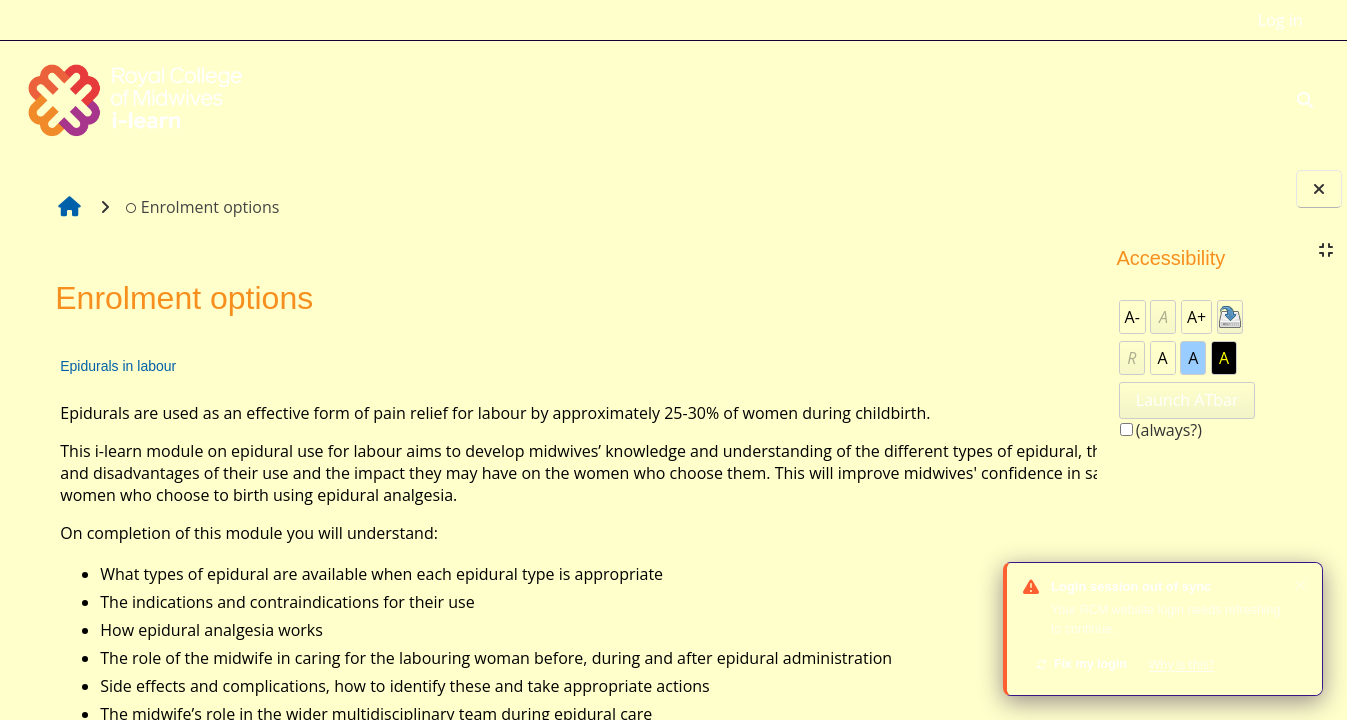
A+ (1196, 317)
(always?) (1169, 430)
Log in (1280, 20)
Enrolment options (200, 207)
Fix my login (1081, 664)
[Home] (138, 98)
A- (1132, 317)
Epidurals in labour (117, 366)
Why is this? (1181, 664)
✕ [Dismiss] (1300, 585)
